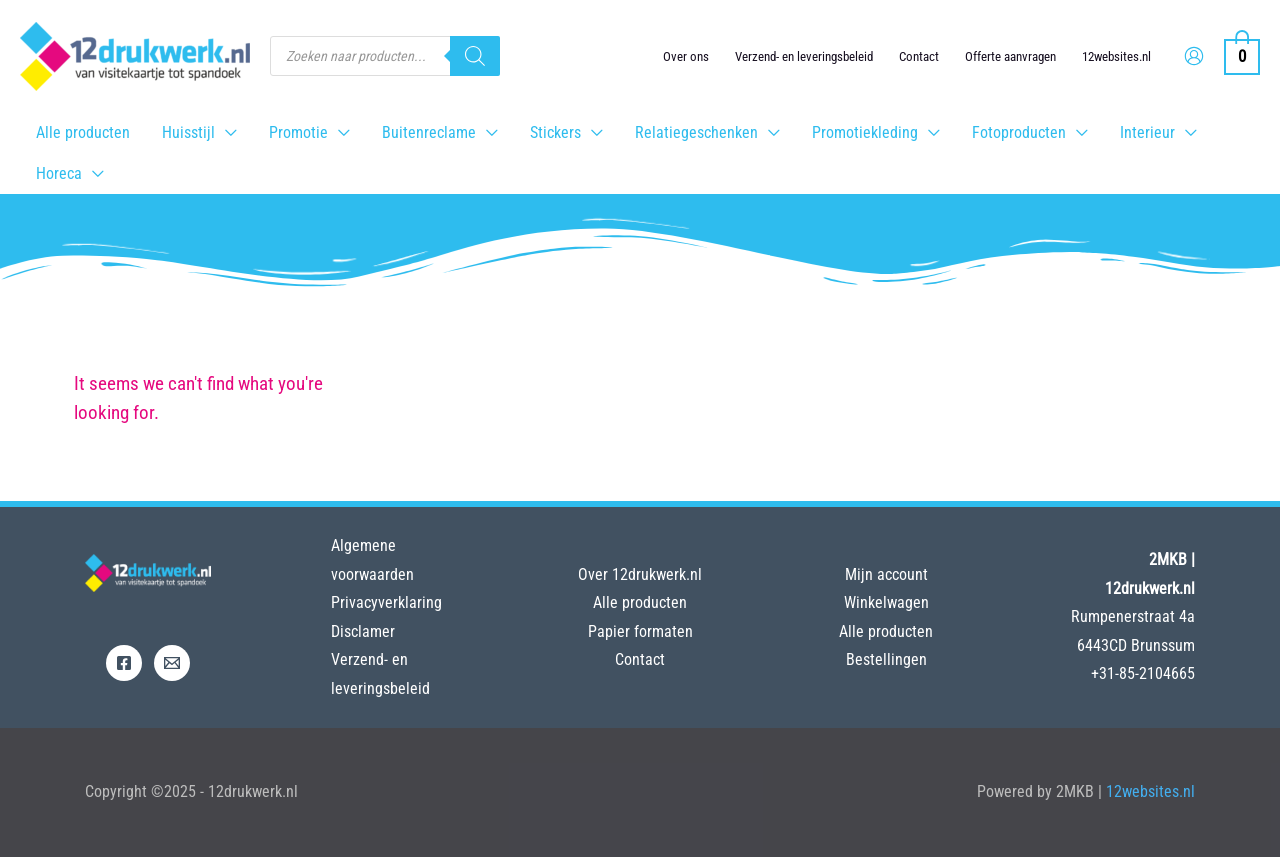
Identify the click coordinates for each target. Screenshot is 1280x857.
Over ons (686, 56)
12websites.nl (1116, 56)
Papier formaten (640, 631)
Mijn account (886, 574)
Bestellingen (886, 659)
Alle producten (640, 602)
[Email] (172, 663)
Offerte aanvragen (1010, 56)
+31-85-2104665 (1143, 673)
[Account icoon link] (1194, 56)
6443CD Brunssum (1136, 645)
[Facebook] (124, 663)
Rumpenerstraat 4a (1133, 616)
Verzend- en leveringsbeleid (804, 56)
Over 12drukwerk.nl (640, 574)
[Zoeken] (475, 56)
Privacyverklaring (386, 602)
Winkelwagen (886, 602)
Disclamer (363, 631)
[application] (226, 132)
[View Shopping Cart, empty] (1242, 55)
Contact (919, 56)
